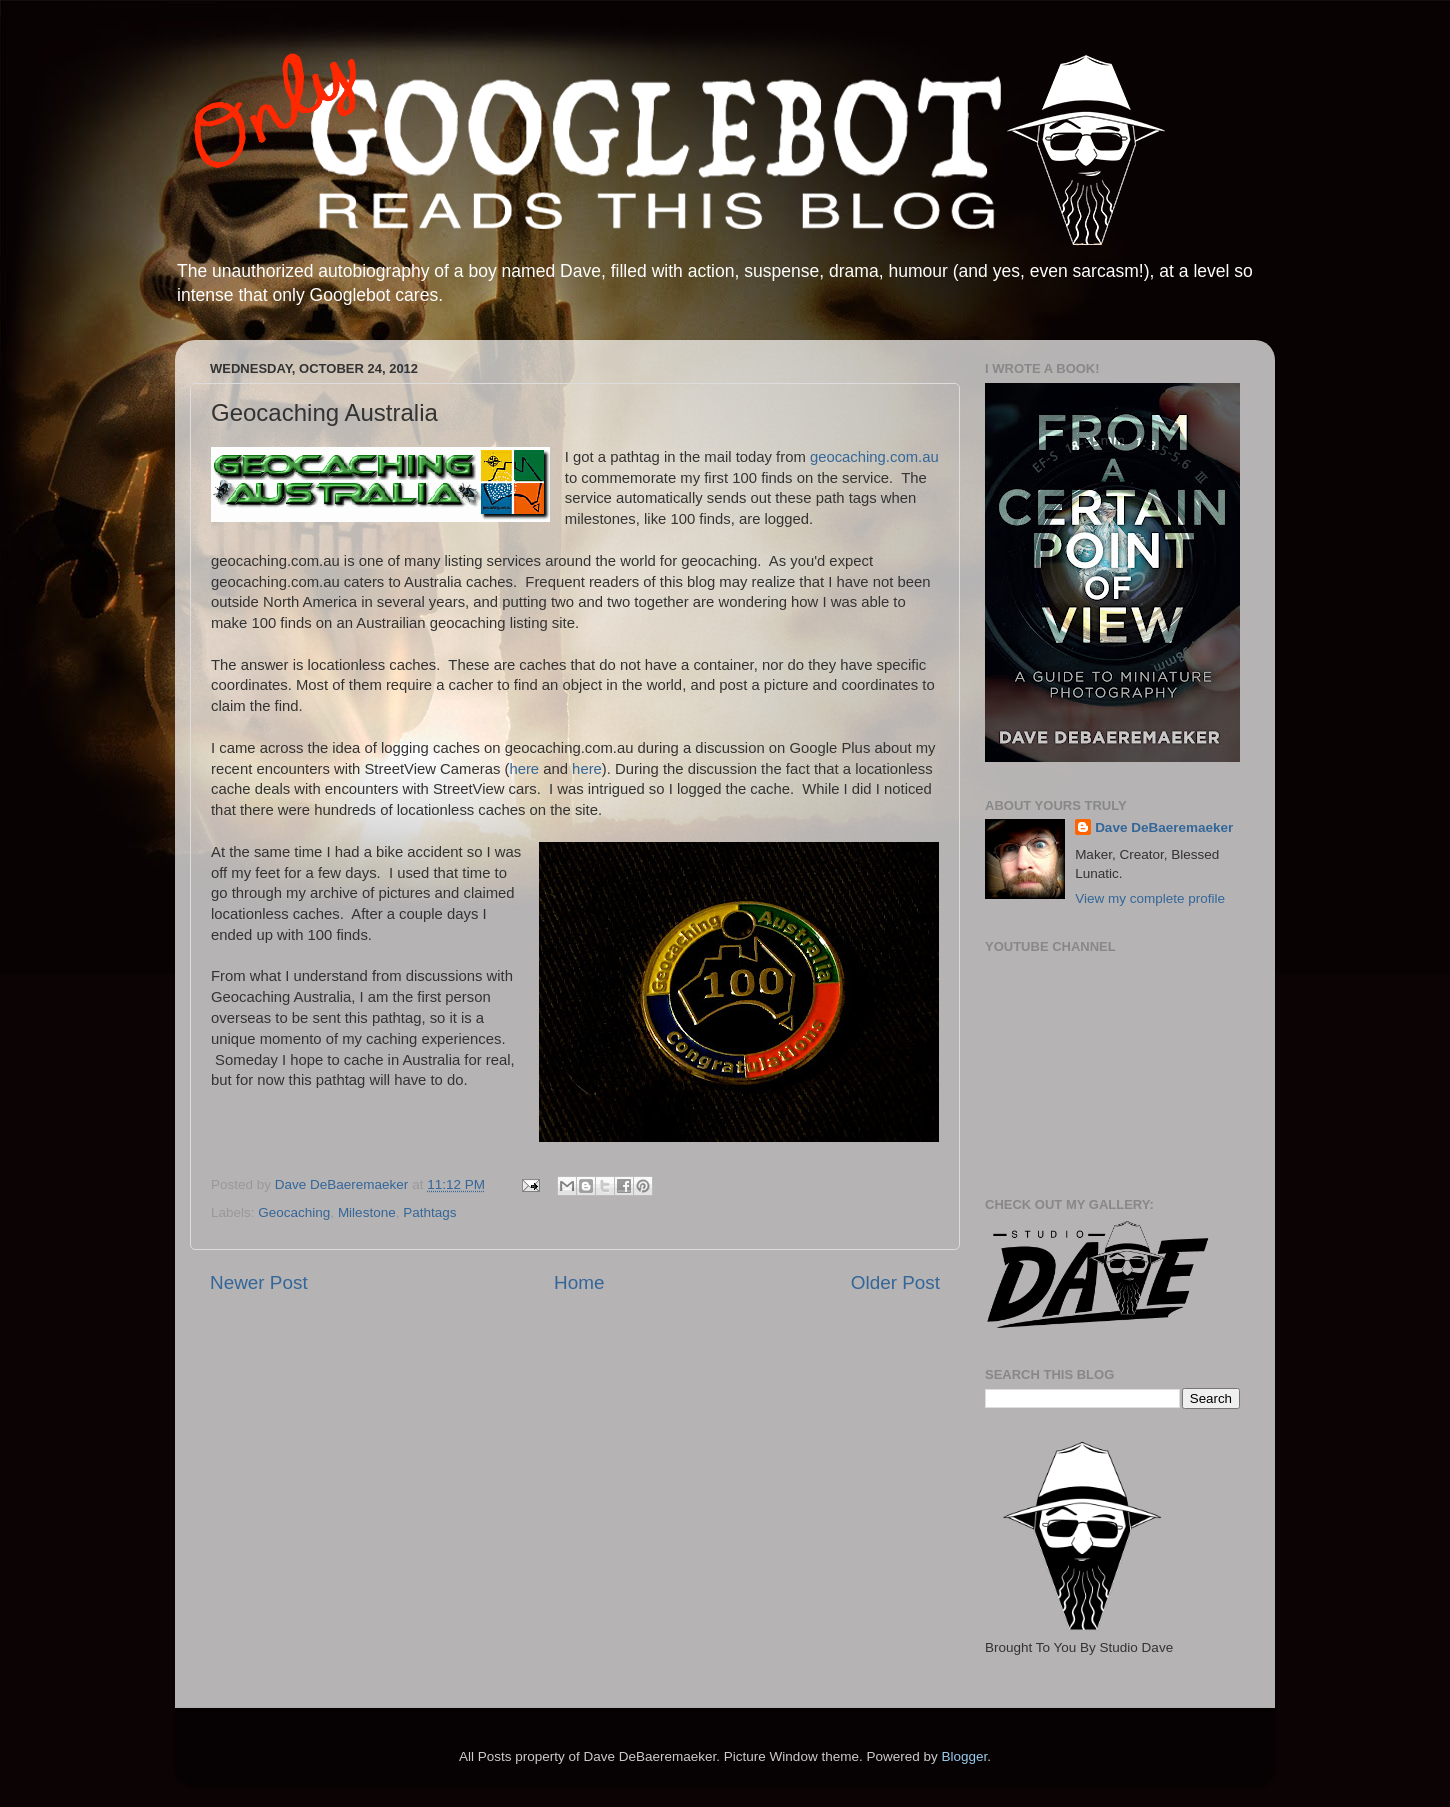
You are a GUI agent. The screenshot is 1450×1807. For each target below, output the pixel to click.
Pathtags (429, 1212)
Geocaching (294, 1212)
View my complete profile (1150, 898)
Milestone (367, 1212)
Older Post (895, 1282)
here (524, 769)
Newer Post (259, 1282)
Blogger (964, 1756)
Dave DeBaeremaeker (1164, 827)
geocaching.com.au (874, 457)
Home (579, 1282)
